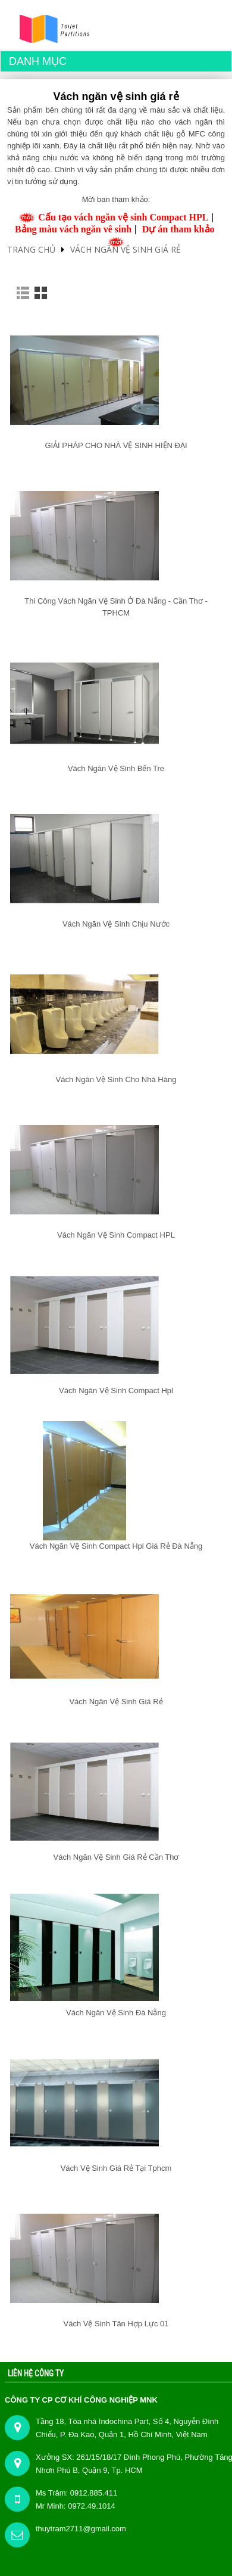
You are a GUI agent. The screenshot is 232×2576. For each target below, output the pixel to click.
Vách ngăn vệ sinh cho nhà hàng (116, 1079)
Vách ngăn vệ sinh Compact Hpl (116, 1390)
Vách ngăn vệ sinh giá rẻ (125, 249)
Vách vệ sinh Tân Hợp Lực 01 (116, 2323)
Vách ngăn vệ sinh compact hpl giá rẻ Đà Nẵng (116, 1546)
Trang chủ (31, 249)
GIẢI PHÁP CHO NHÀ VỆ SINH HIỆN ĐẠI (116, 445)
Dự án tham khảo (178, 229)
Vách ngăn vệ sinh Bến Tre (116, 768)
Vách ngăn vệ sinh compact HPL (116, 1234)
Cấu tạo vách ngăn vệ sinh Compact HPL (123, 217)
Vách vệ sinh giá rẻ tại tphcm (116, 2168)
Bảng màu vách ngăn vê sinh (73, 229)
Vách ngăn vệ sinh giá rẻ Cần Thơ (116, 1857)
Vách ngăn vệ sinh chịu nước (116, 923)
